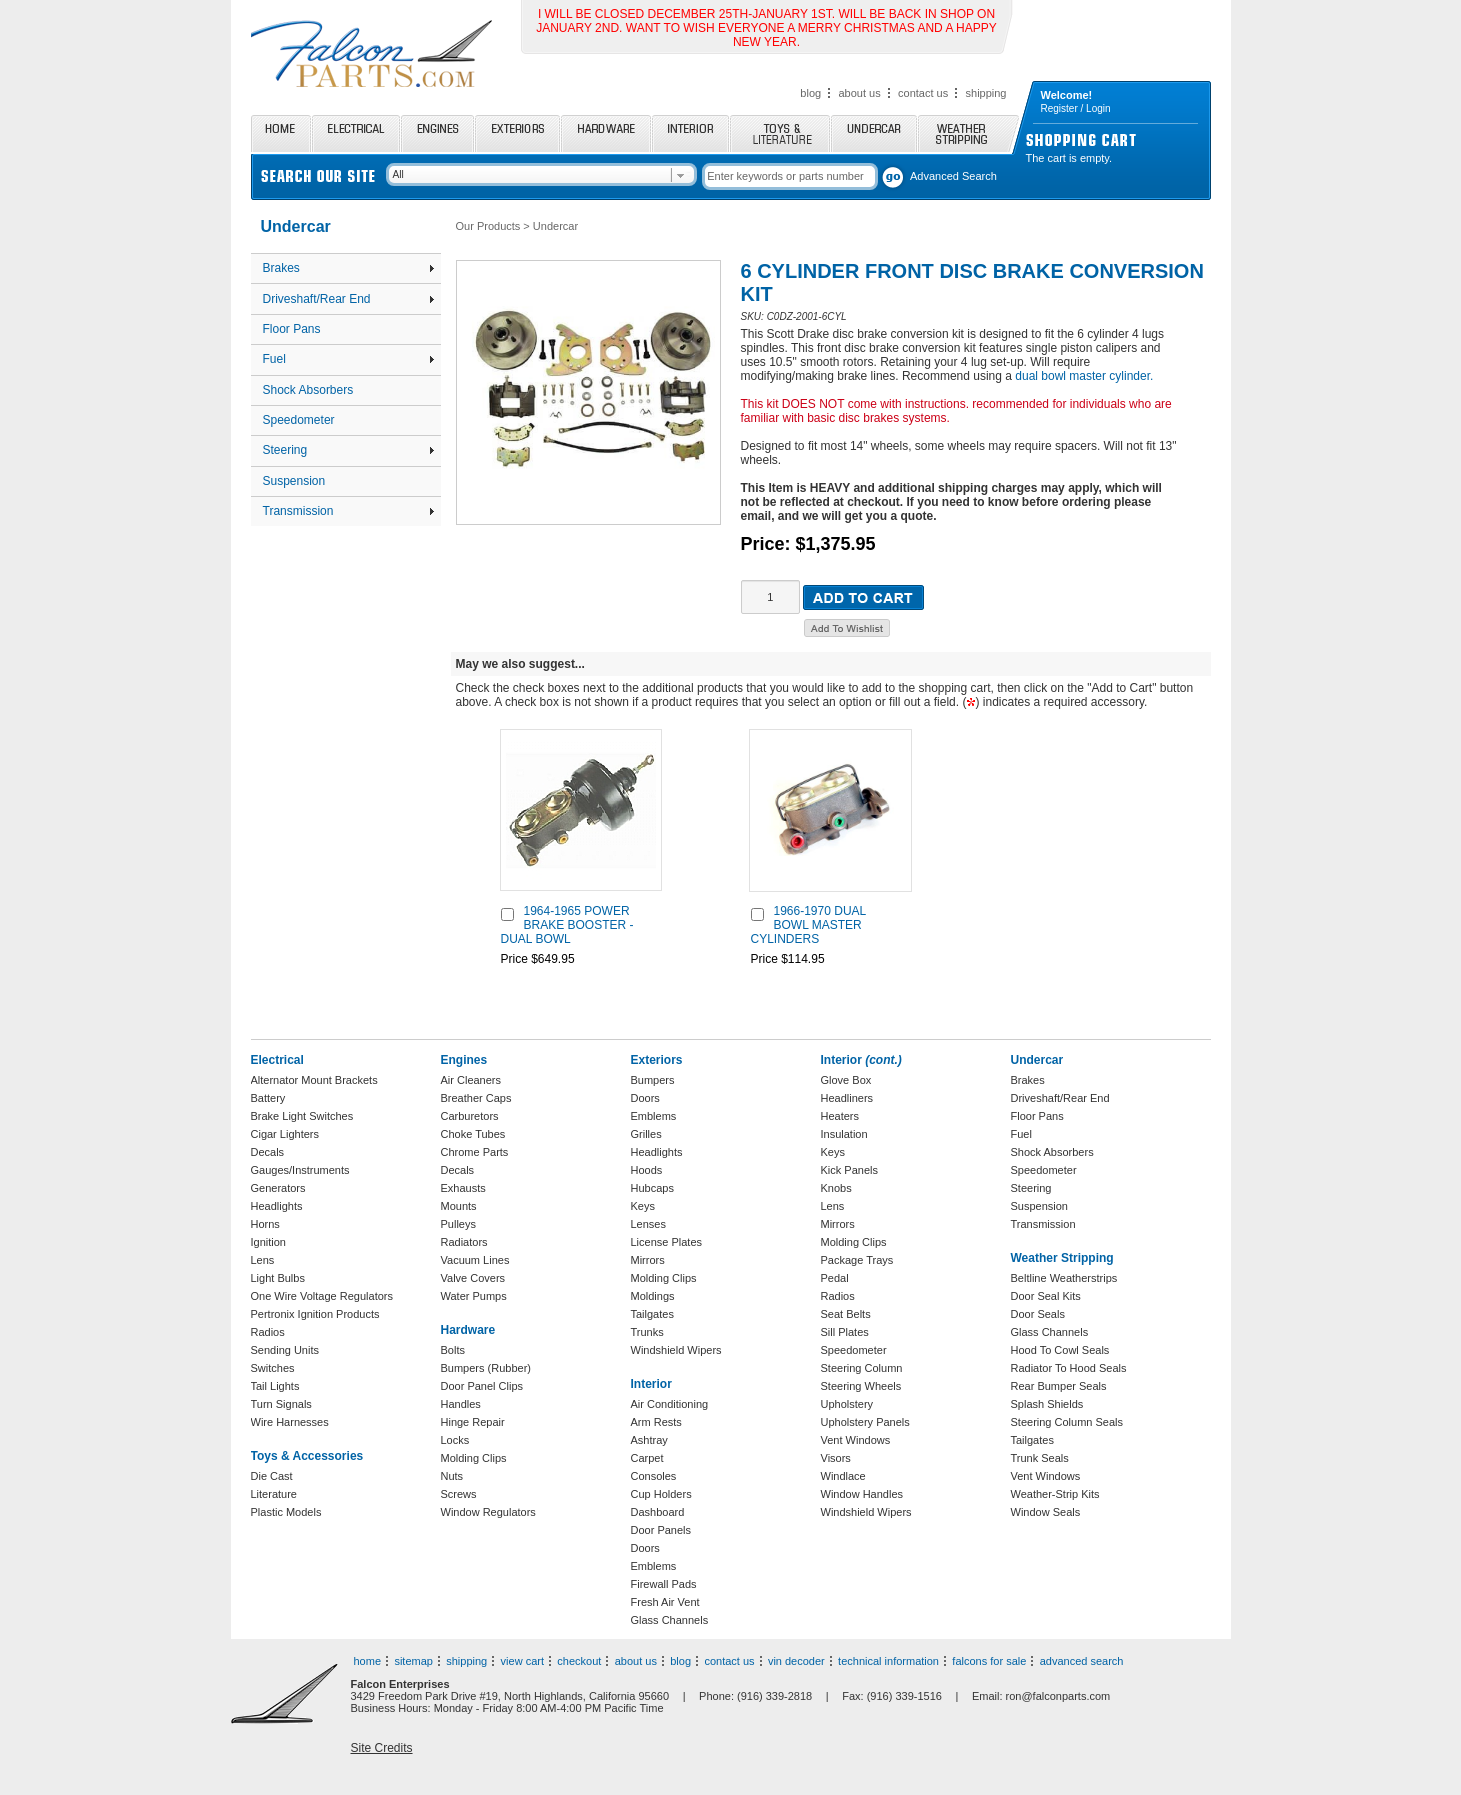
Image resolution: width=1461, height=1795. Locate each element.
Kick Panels (849, 1170)
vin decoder (796, 1661)
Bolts (453, 1350)
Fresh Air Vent (665, 1602)
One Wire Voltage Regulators (322, 1296)
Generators (278, 1188)
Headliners (847, 1098)
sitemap (413, 1661)
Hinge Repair (473, 1422)
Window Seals (1046, 1512)
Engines (437, 133)
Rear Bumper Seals (1059, 1386)
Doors (645, 1098)
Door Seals (1038, 1314)
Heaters (840, 1116)
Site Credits (382, 1748)
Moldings (653, 1296)
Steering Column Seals (1067, 1422)
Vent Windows (856, 1440)
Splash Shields (1047, 1404)
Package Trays (857, 1260)
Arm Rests (656, 1422)
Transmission (348, 511)
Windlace (843, 1476)
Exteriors (517, 133)
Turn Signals (281, 1404)
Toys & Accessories (307, 1456)
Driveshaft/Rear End (348, 299)
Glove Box (846, 1080)
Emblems (654, 1116)
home (368, 1661)
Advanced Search (953, 176)
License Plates (667, 1242)
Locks (455, 1440)
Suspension (294, 481)
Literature (274, 1494)
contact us (923, 93)
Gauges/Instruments (300, 1170)
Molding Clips (474, 1458)
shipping (986, 93)
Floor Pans (292, 329)
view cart (522, 1661)
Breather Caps (476, 1098)
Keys (643, 1206)
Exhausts (463, 1188)
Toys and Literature (780, 133)
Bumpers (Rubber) (486, 1368)
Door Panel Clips (482, 1386)
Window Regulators (488, 1512)
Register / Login (1076, 108)
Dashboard (658, 1512)
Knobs (836, 1188)
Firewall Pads (664, 1584)
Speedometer (299, 420)
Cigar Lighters (285, 1134)
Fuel (348, 359)
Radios (268, 1332)
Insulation (844, 1134)
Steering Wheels (861, 1386)
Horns (265, 1224)
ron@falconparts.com (1058, 1696)
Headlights (277, 1206)
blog (810, 93)
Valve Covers (473, 1278)
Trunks (647, 1332)
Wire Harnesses (290, 1422)
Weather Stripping (968, 133)
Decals (268, 1152)
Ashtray (649, 1440)
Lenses (648, 1224)
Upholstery (847, 1404)
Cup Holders (661, 1494)
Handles (461, 1404)
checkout (579, 1661)
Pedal (835, 1278)
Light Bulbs (278, 1278)
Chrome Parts (475, 1152)
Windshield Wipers (676, 1350)
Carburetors (470, 1116)
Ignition (268, 1242)
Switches (273, 1368)
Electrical (356, 133)
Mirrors (648, 1260)
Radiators (464, 1242)
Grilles (646, 1134)
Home (281, 133)
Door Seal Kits (1046, 1296)
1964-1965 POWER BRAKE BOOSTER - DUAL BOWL (567, 925)
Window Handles (862, 1494)
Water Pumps (474, 1296)
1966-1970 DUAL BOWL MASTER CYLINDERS (808, 925)
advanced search (1082, 1661)
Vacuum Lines (475, 1260)
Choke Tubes (473, 1134)
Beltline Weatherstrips (1064, 1278)
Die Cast (272, 1476)
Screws (459, 1494)
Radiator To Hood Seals (1069, 1368)
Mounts (459, 1206)
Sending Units (285, 1350)
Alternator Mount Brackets (314, 1080)
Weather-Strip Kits (1055, 1494)
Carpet (647, 1458)
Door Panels (661, 1530)
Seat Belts (846, 1314)
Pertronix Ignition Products (315, 1314)
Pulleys (458, 1224)
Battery (268, 1098)
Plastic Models (286, 1512)
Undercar (874, 133)
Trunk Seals (1040, 1458)
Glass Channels (670, 1620)
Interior (690, 133)
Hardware (606, 133)
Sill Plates (845, 1332)
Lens (263, 1260)
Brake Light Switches (302, 1116)
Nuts (452, 1476)
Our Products (488, 226)
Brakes (348, 268)
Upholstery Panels (865, 1422)
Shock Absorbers (308, 390)
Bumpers (653, 1080)
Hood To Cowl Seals (1060, 1350)
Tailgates (652, 1314)
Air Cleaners (471, 1080)
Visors (836, 1458)
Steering (348, 450)
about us (859, 93)
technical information (888, 1661)
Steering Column (862, 1368)
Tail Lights (275, 1386)
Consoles (654, 1476)
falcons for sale (989, 1661)
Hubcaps (652, 1188)
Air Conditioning (670, 1404)
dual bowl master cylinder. (1084, 376)
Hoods (647, 1170)
